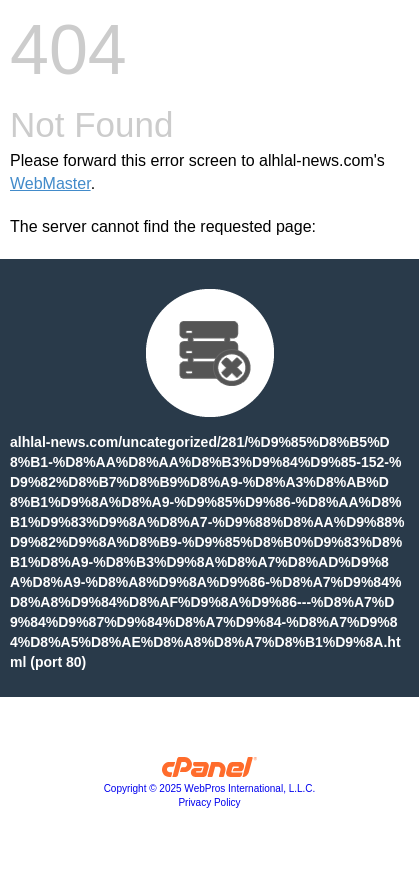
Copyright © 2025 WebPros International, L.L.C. (210, 788)
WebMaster (50, 183)
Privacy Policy (209, 802)
